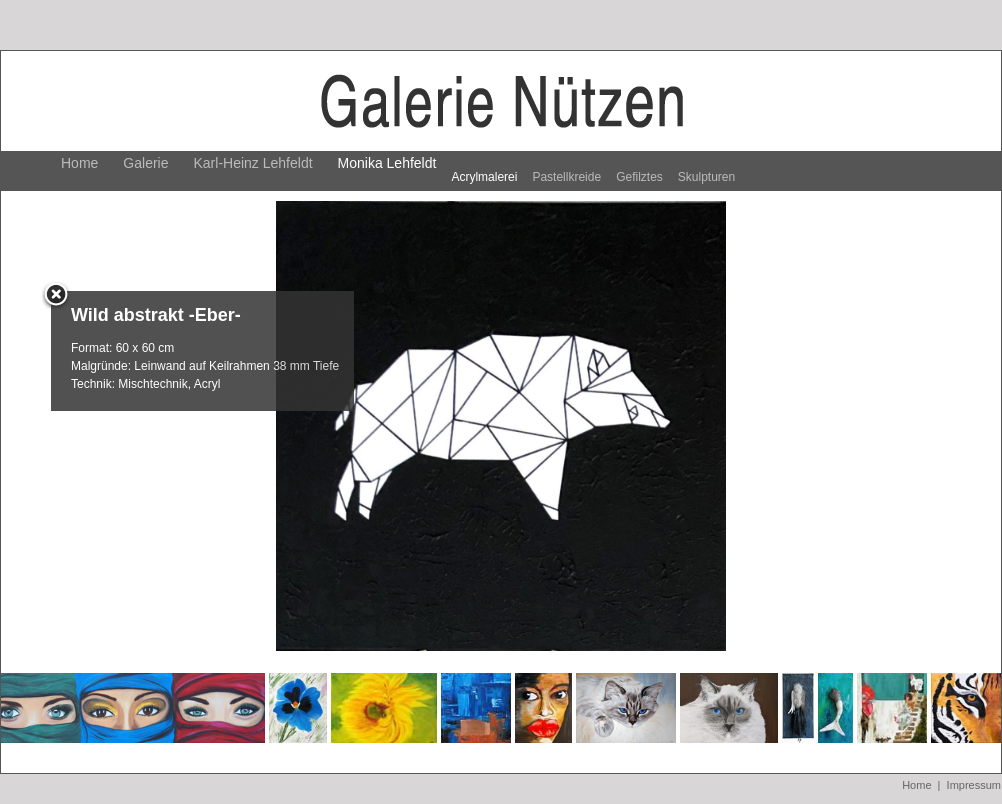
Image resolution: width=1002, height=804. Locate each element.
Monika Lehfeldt (387, 163)
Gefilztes (639, 177)
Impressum (974, 785)
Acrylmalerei (484, 177)
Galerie (145, 163)
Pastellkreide (566, 177)
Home (79, 163)
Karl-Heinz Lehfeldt (253, 163)
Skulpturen (706, 177)
